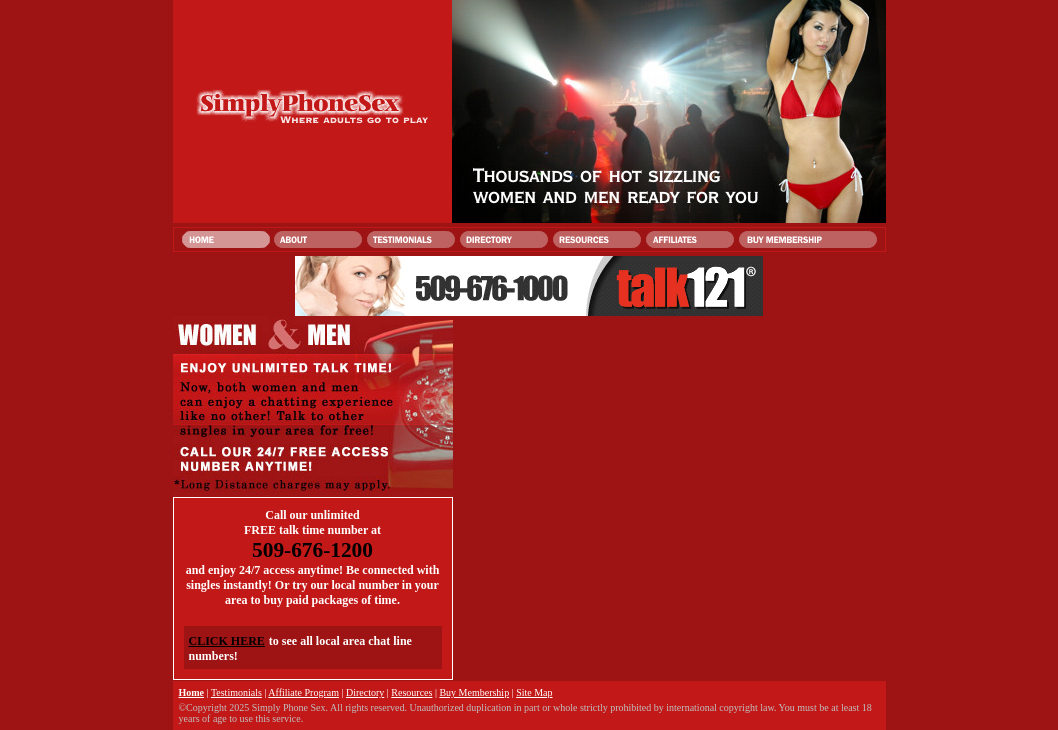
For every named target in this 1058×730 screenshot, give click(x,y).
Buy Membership (474, 692)
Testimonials (236, 692)
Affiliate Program (303, 692)
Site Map (534, 692)
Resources (411, 692)
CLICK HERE (227, 641)
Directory (365, 692)
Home (192, 692)
